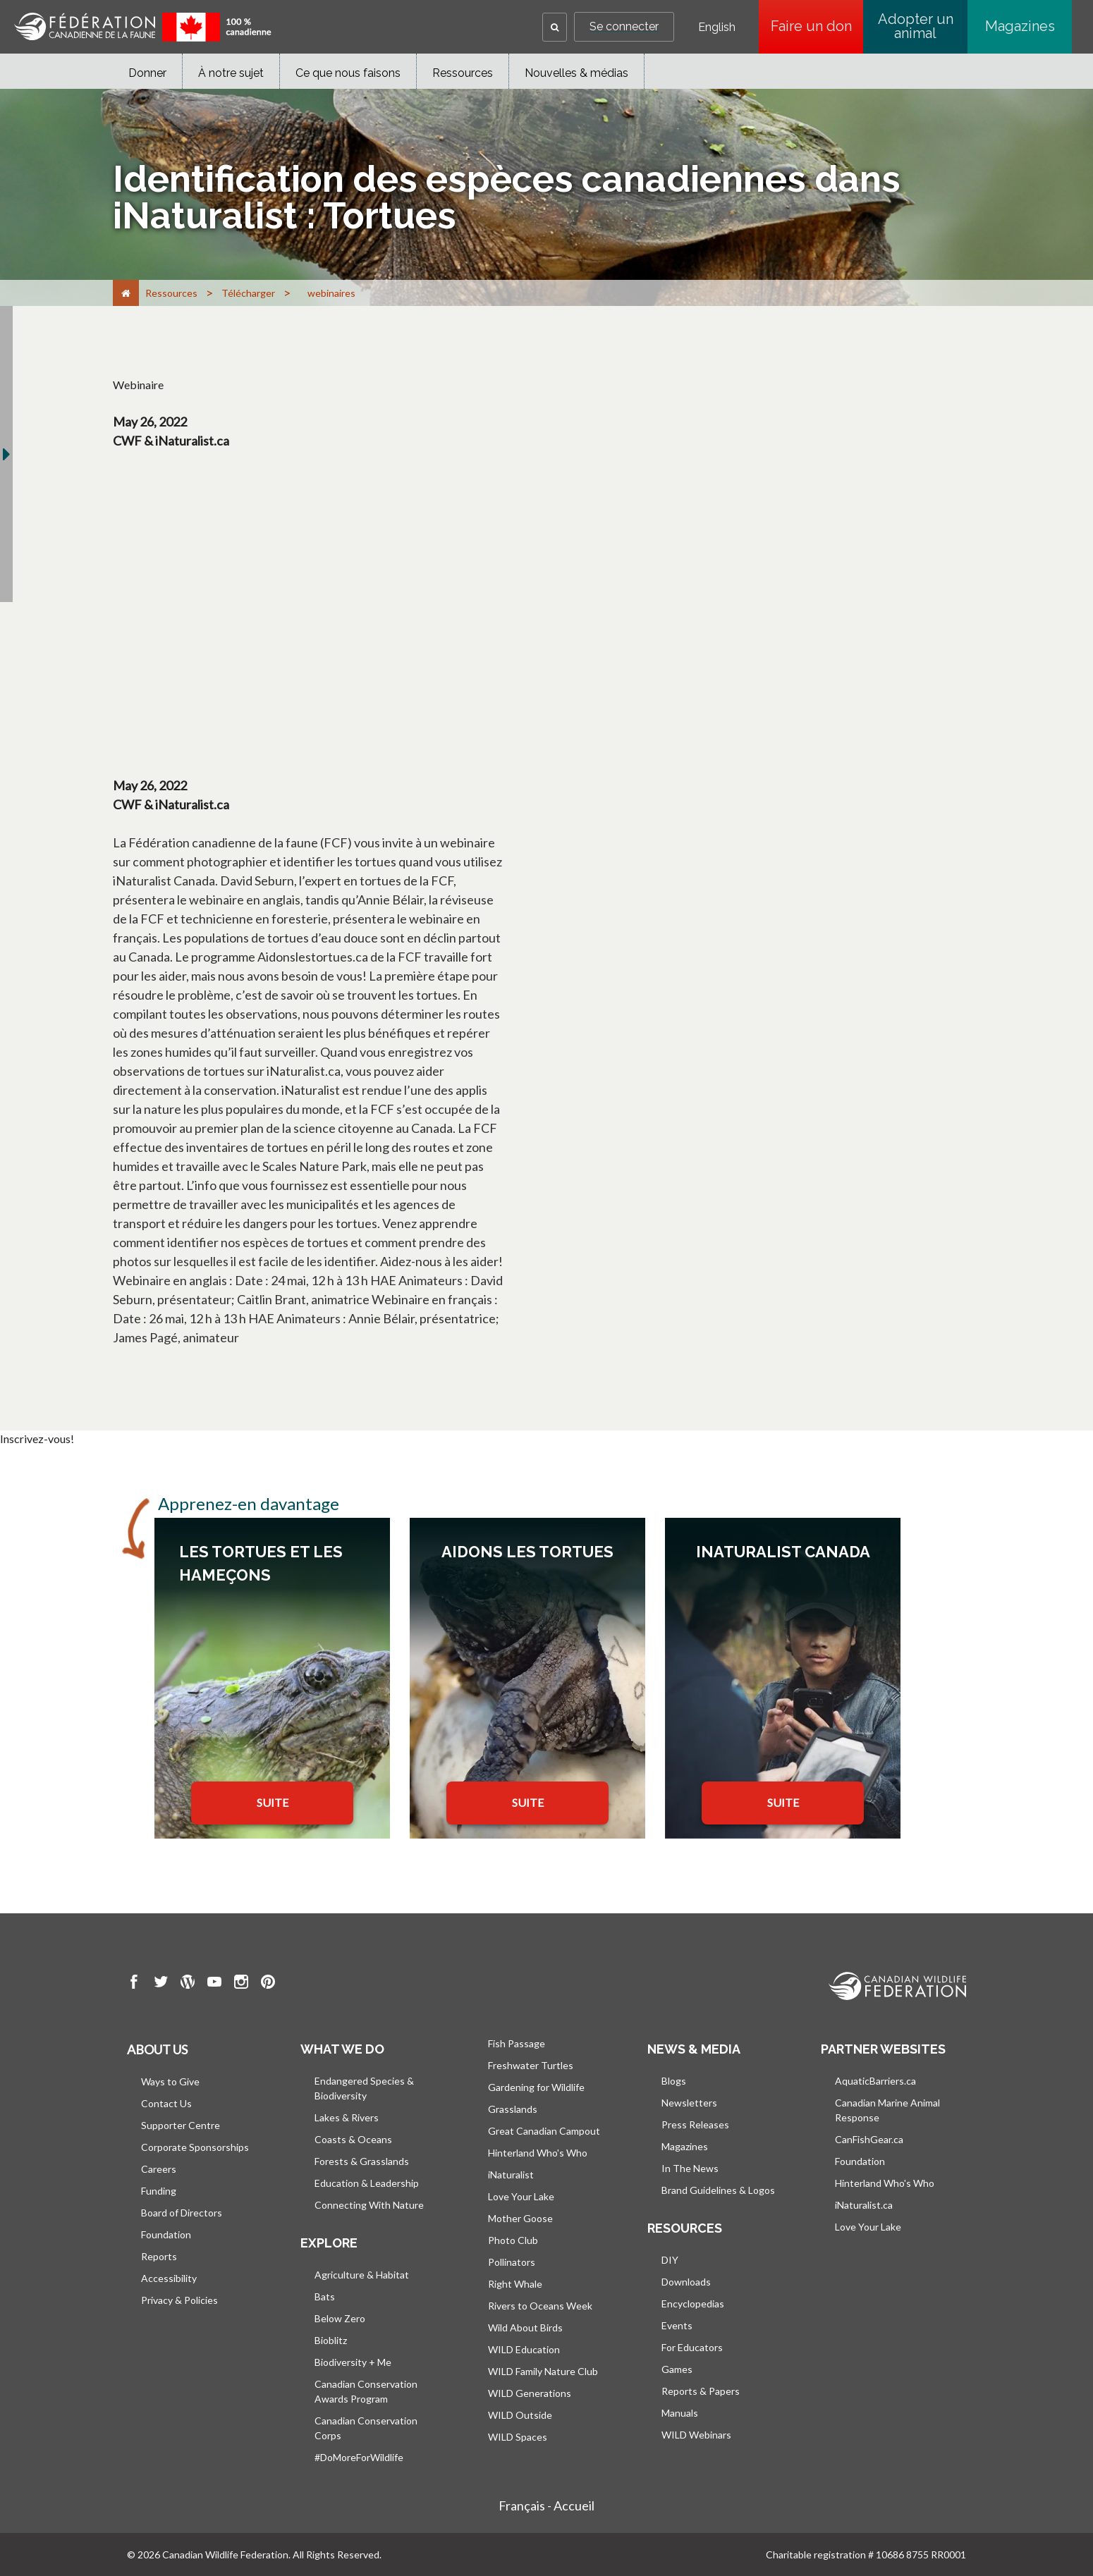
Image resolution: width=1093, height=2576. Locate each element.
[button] (554, 27)
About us (157, 2049)
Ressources (462, 73)
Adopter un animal (915, 26)
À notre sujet (231, 73)
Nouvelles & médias (576, 73)
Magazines (1020, 26)
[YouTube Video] (386, 611)
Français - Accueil (546, 2505)
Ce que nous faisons (348, 73)
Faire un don (817, 26)
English (716, 27)
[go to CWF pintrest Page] (268, 1984)
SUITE (272, 1802)
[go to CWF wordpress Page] (188, 1984)
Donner (147, 73)
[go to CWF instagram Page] (241, 1984)
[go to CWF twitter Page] (161, 1984)
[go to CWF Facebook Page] (134, 1984)
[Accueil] (126, 293)
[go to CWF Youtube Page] (214, 1984)
